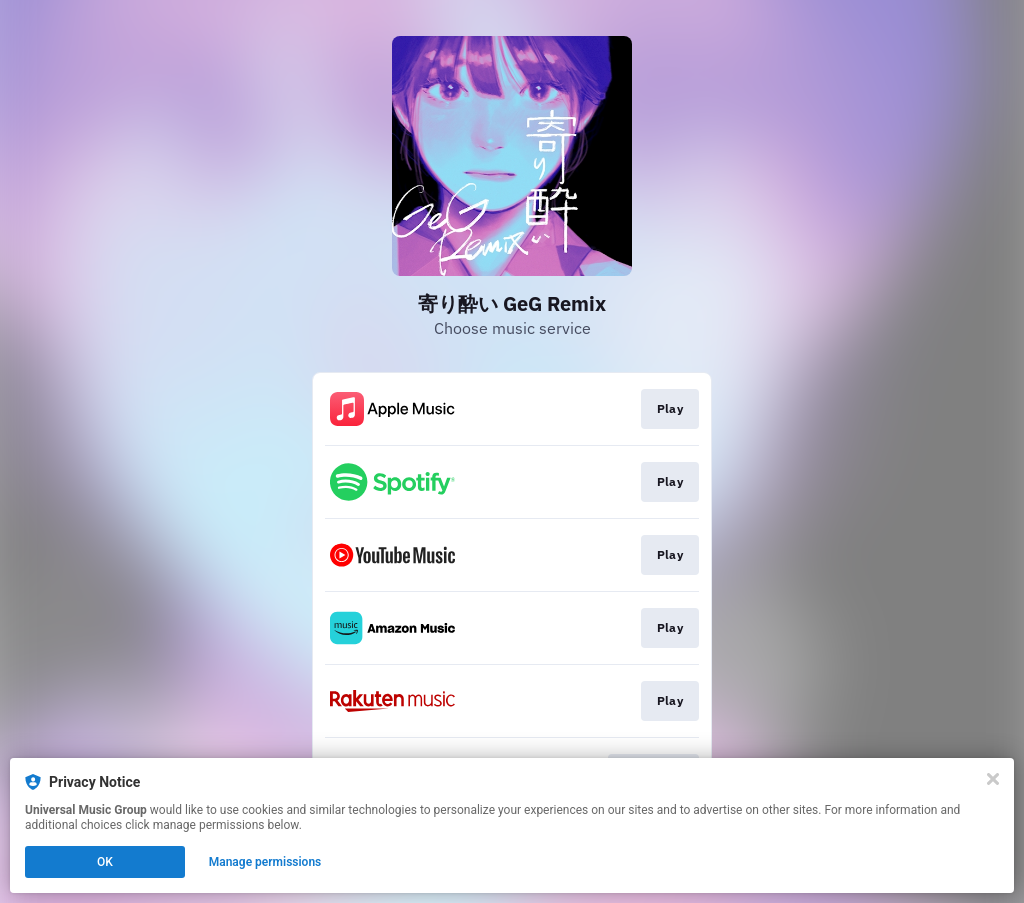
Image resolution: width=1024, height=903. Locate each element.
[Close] (993, 779)
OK (105, 862)
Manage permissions (265, 862)
